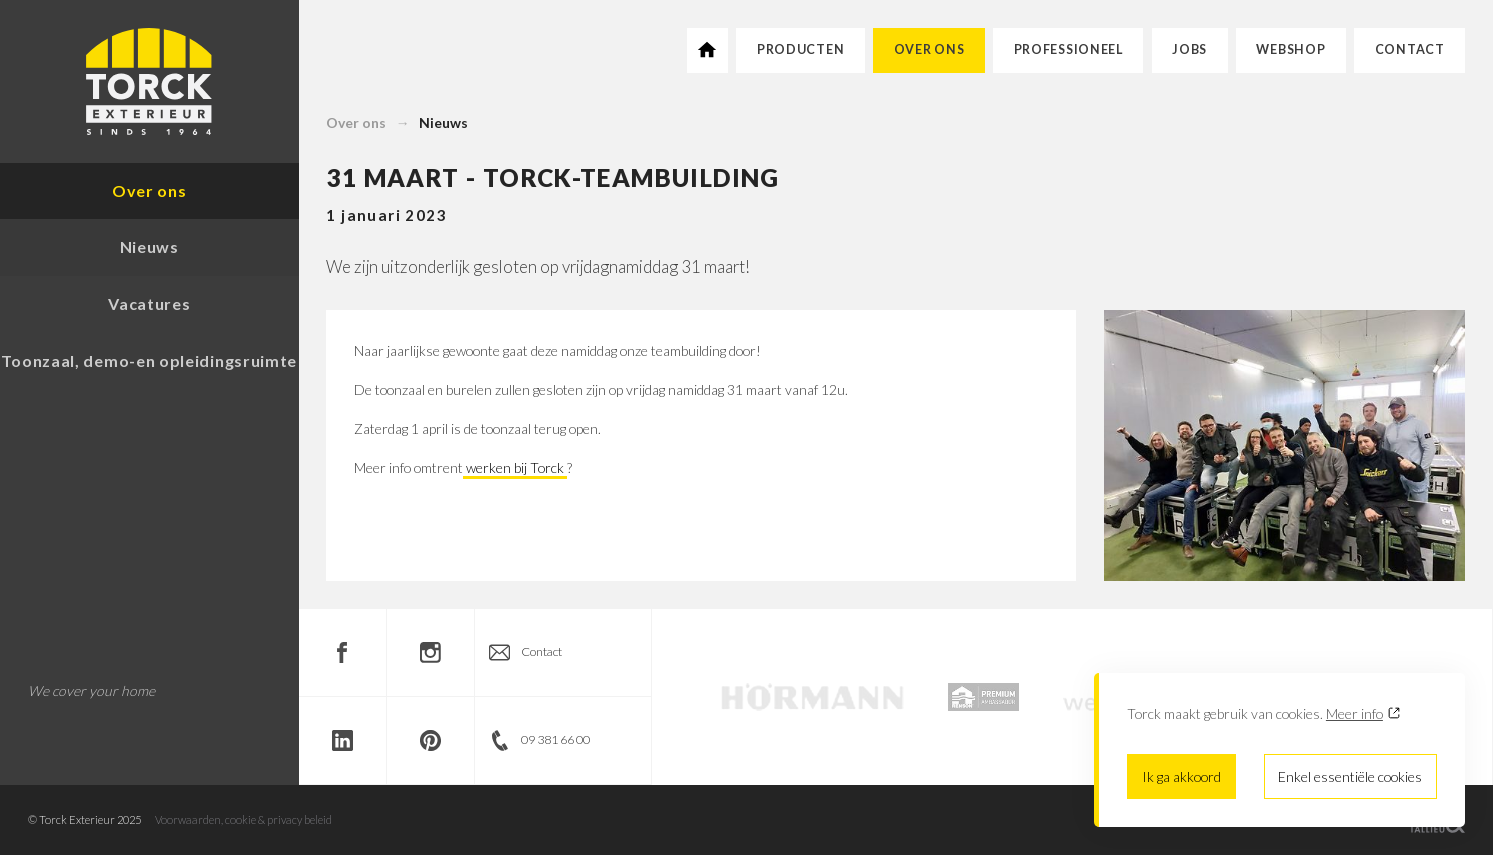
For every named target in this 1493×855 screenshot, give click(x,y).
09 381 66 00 (555, 739)
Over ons (929, 49)
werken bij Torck (515, 467)
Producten (800, 49)
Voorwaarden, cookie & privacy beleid (243, 819)
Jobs (1189, 49)
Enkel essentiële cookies (1350, 776)
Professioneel (1068, 49)
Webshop (1290, 49)
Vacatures (149, 303)
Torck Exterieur (149, 81)
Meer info (1354, 713)
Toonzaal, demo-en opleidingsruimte (149, 360)
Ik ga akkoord (1181, 776)
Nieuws (443, 122)
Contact (1410, 49)
